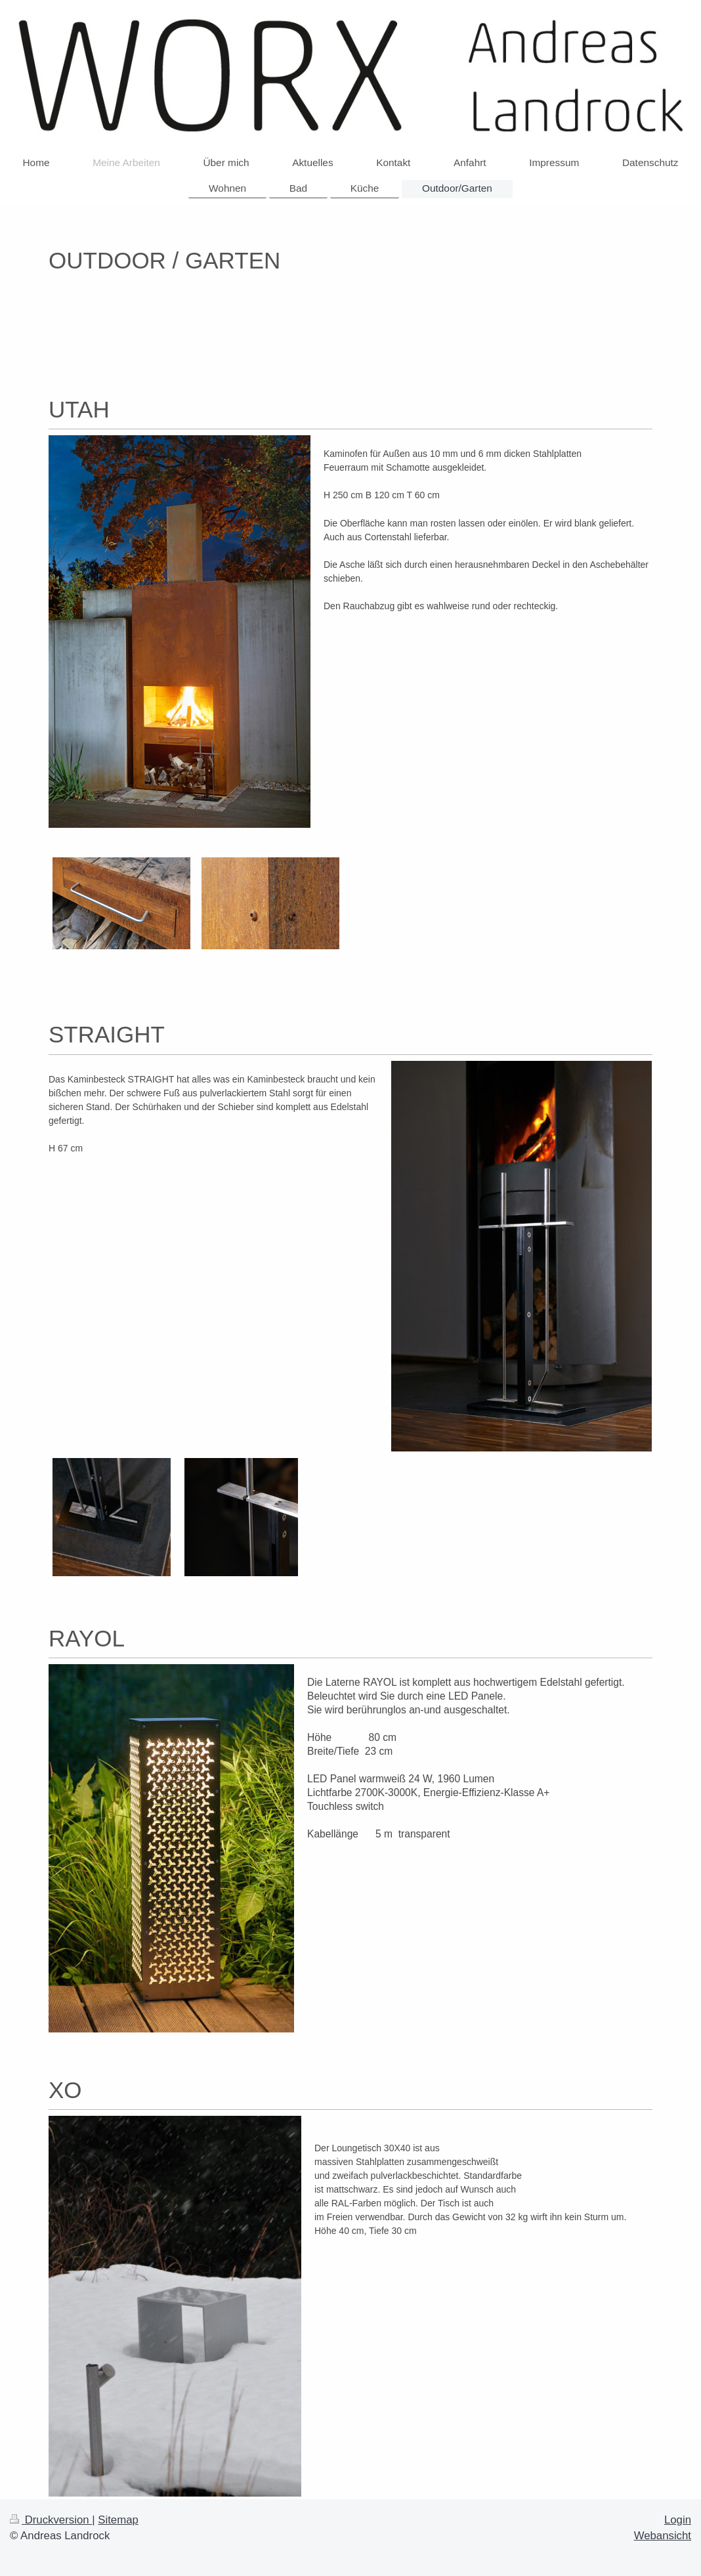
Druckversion (51, 2520)
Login (677, 2520)
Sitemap (118, 2520)
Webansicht (662, 2535)
